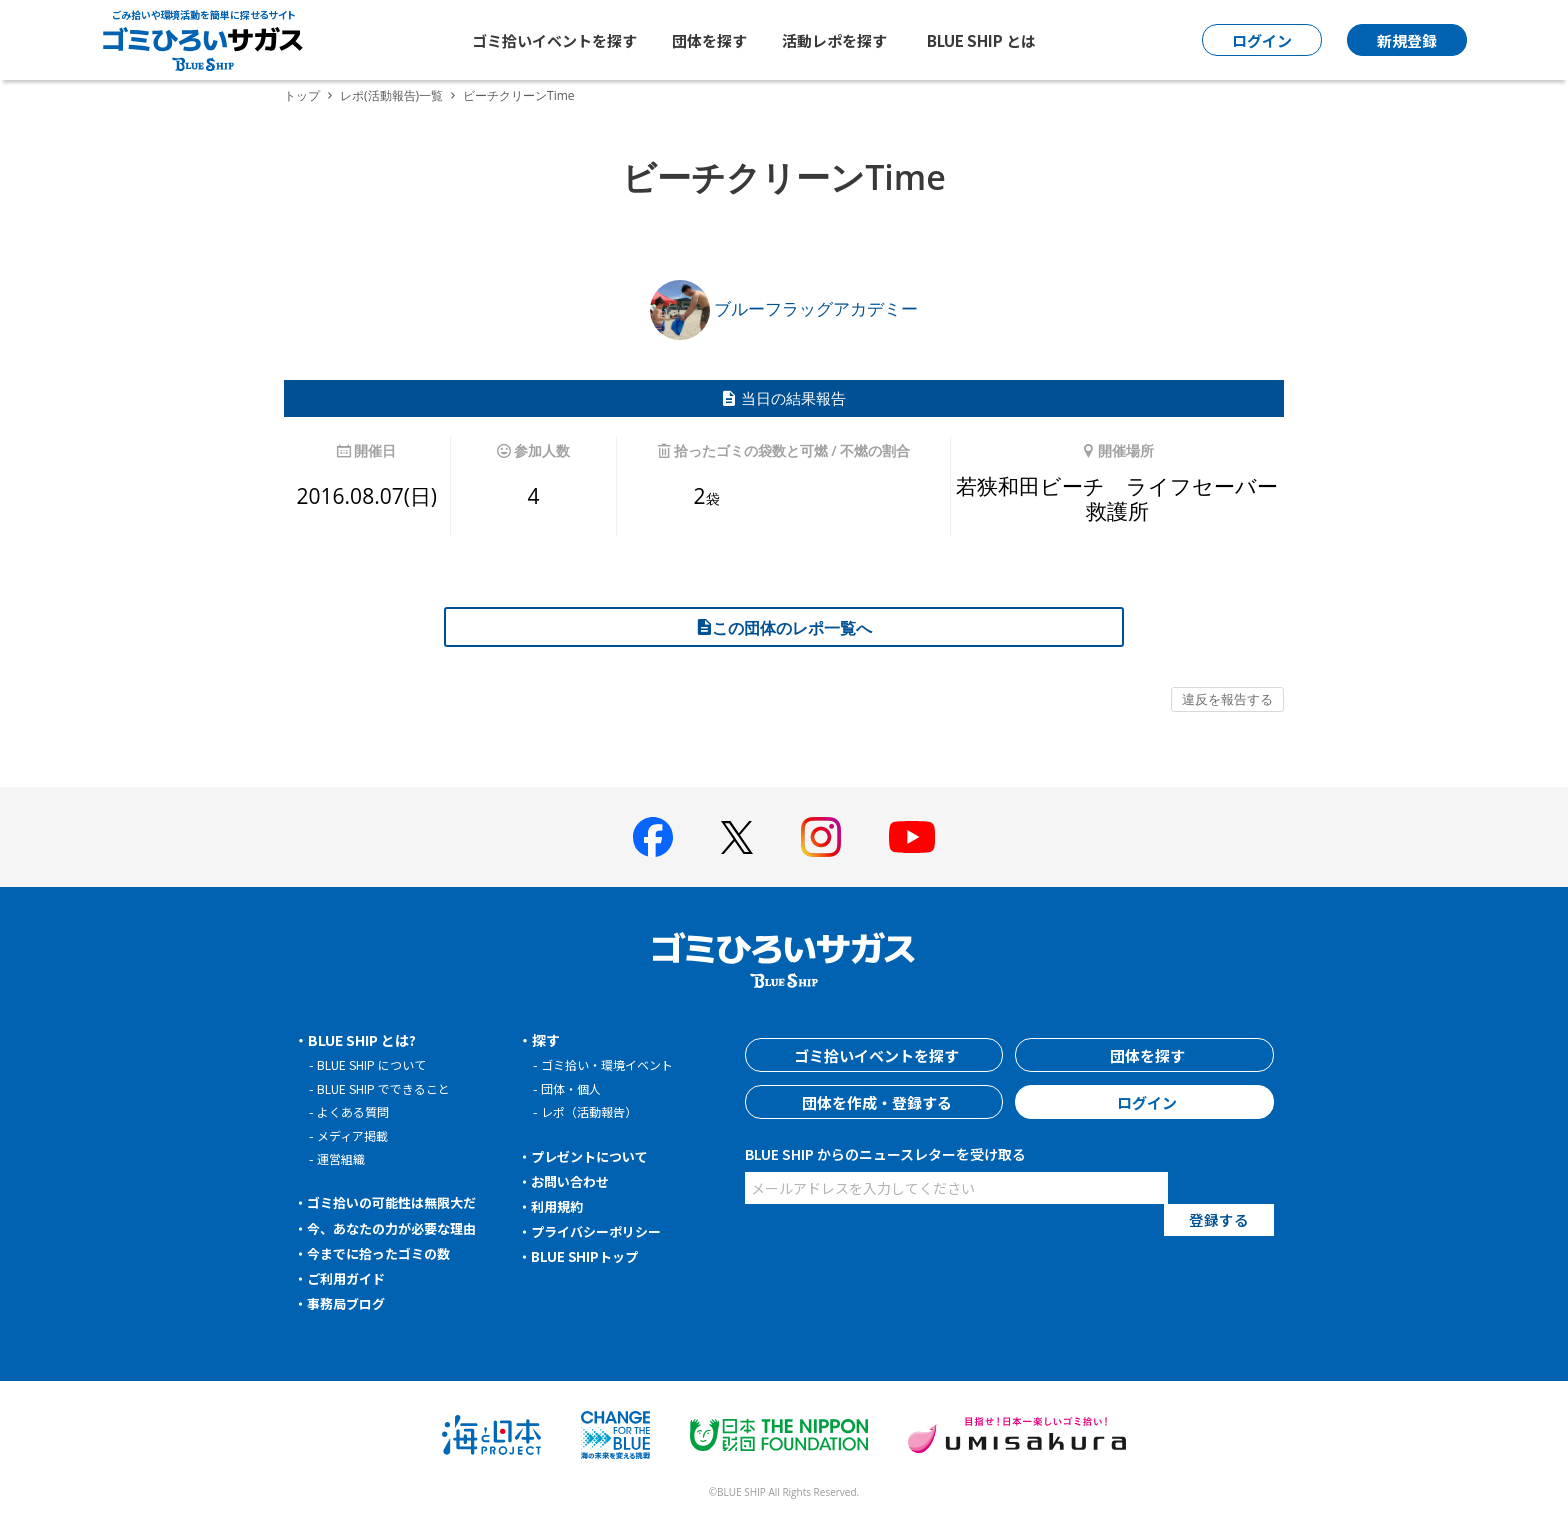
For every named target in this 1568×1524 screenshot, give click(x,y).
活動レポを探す (834, 40)
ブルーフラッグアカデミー (784, 308)
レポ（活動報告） (593, 1111)
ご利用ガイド (350, 1278)
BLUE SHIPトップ (588, 1256)
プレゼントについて (595, 1156)
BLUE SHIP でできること (388, 1088)
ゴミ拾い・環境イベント (612, 1064)
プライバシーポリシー (602, 1231)
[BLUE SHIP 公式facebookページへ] (653, 837)
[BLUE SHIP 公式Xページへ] (737, 837)
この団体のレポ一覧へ (784, 628)
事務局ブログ (350, 1303)
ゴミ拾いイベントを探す (554, 40)
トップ (302, 95)
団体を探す (709, 40)
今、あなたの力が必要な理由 (399, 1228)
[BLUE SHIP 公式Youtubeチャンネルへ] (912, 837)
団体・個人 (573, 1088)
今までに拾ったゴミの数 (385, 1253)
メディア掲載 (355, 1135)
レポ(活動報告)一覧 (391, 95)
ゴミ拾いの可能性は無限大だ (399, 1202)
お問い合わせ (574, 1181)
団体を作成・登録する (874, 1102)
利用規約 (560, 1206)
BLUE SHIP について (375, 1064)
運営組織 (343, 1158)
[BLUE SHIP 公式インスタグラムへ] (821, 837)
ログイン (1145, 1102)
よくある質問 (356, 1111)
